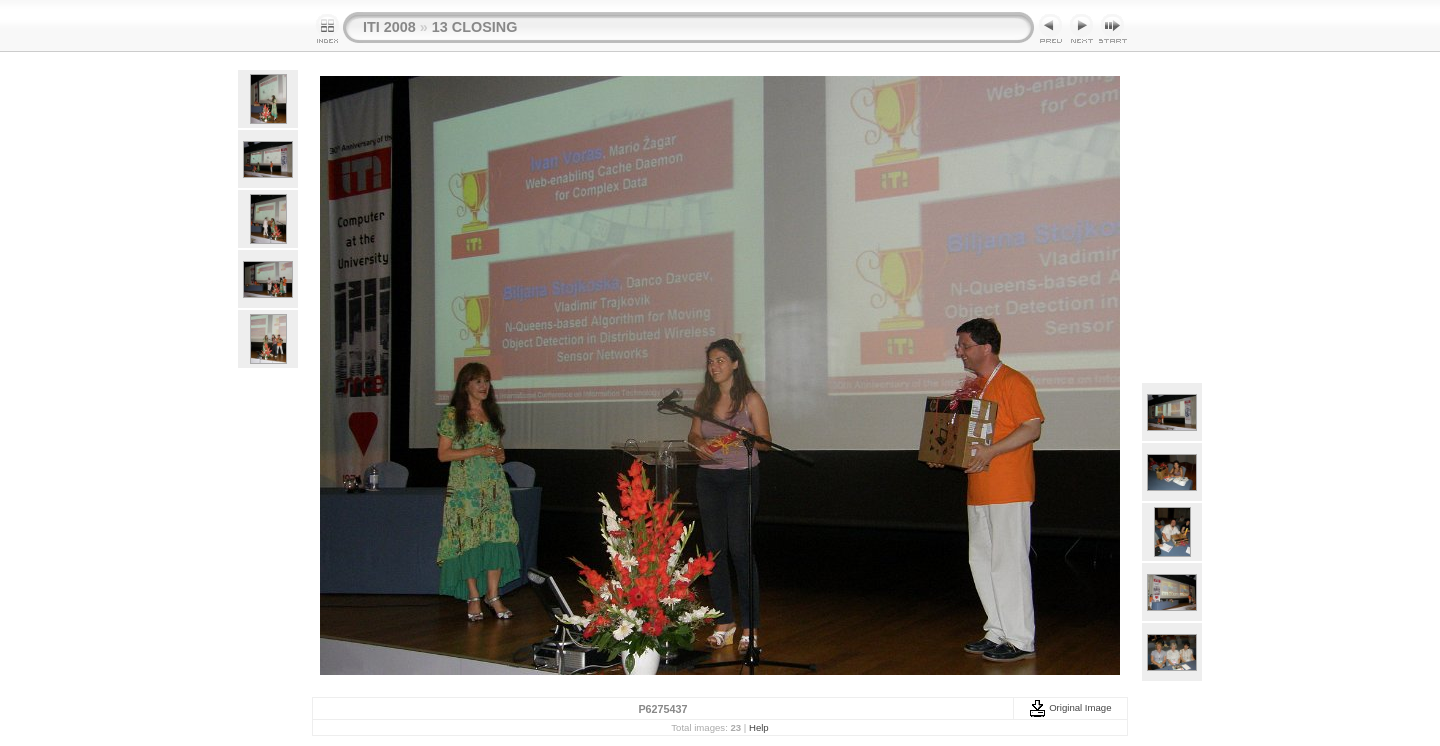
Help (759, 727)
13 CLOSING (475, 27)
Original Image (1070, 707)
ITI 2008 (389, 27)
